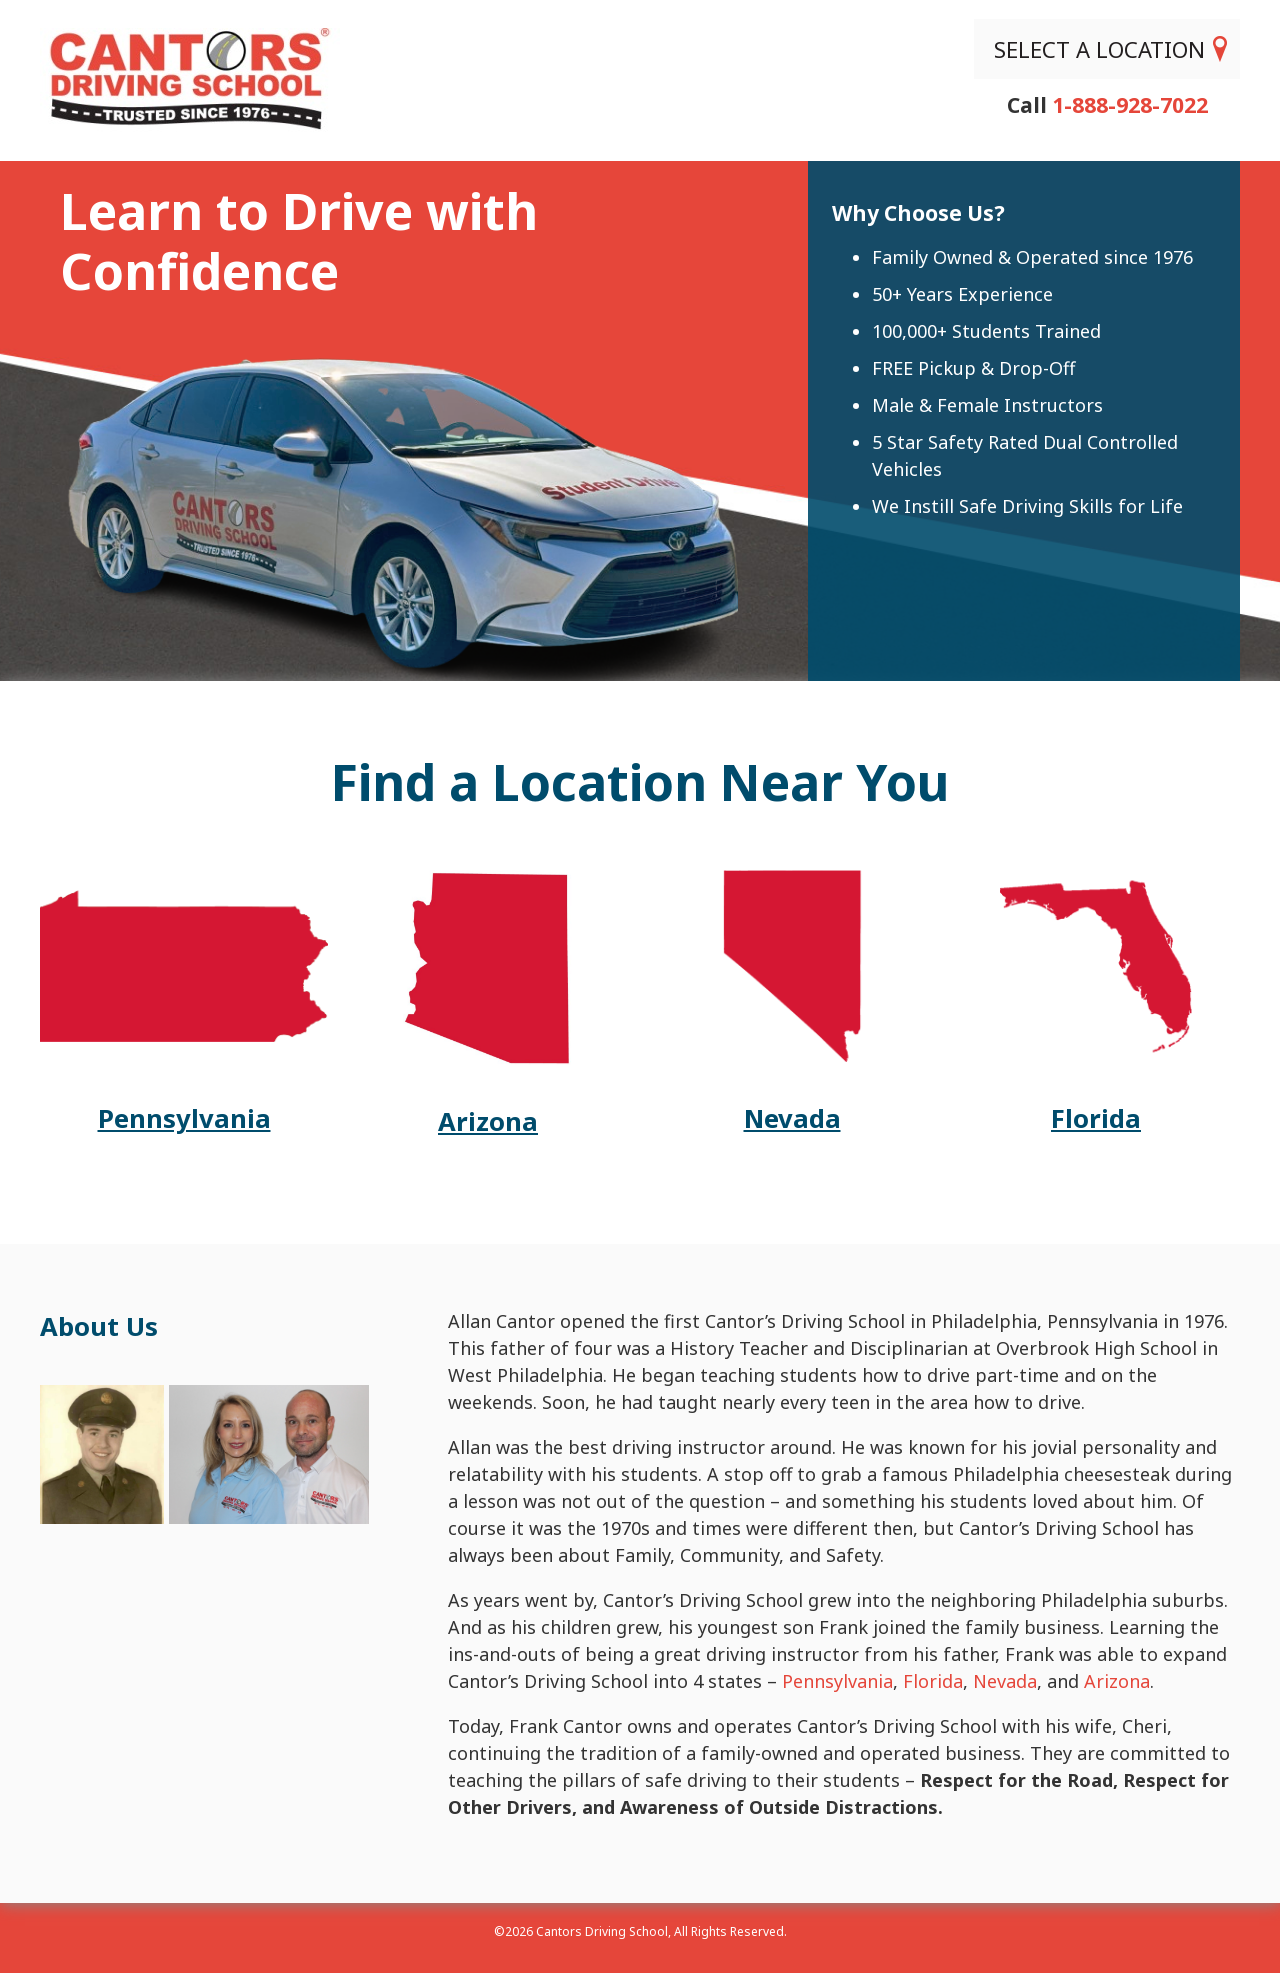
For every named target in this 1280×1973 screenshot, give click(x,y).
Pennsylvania (837, 1681)
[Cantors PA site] (184, 1055)
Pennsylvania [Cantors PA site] (184, 1118)
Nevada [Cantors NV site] (792, 1118)
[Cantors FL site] (1096, 1055)
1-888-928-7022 (1130, 101)
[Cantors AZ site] (487, 1058)
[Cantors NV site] (792, 1055)
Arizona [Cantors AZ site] (488, 1121)
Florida (933, 1681)
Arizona (1117, 1681)
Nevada (1005, 1681)
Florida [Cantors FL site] (1096, 1118)
